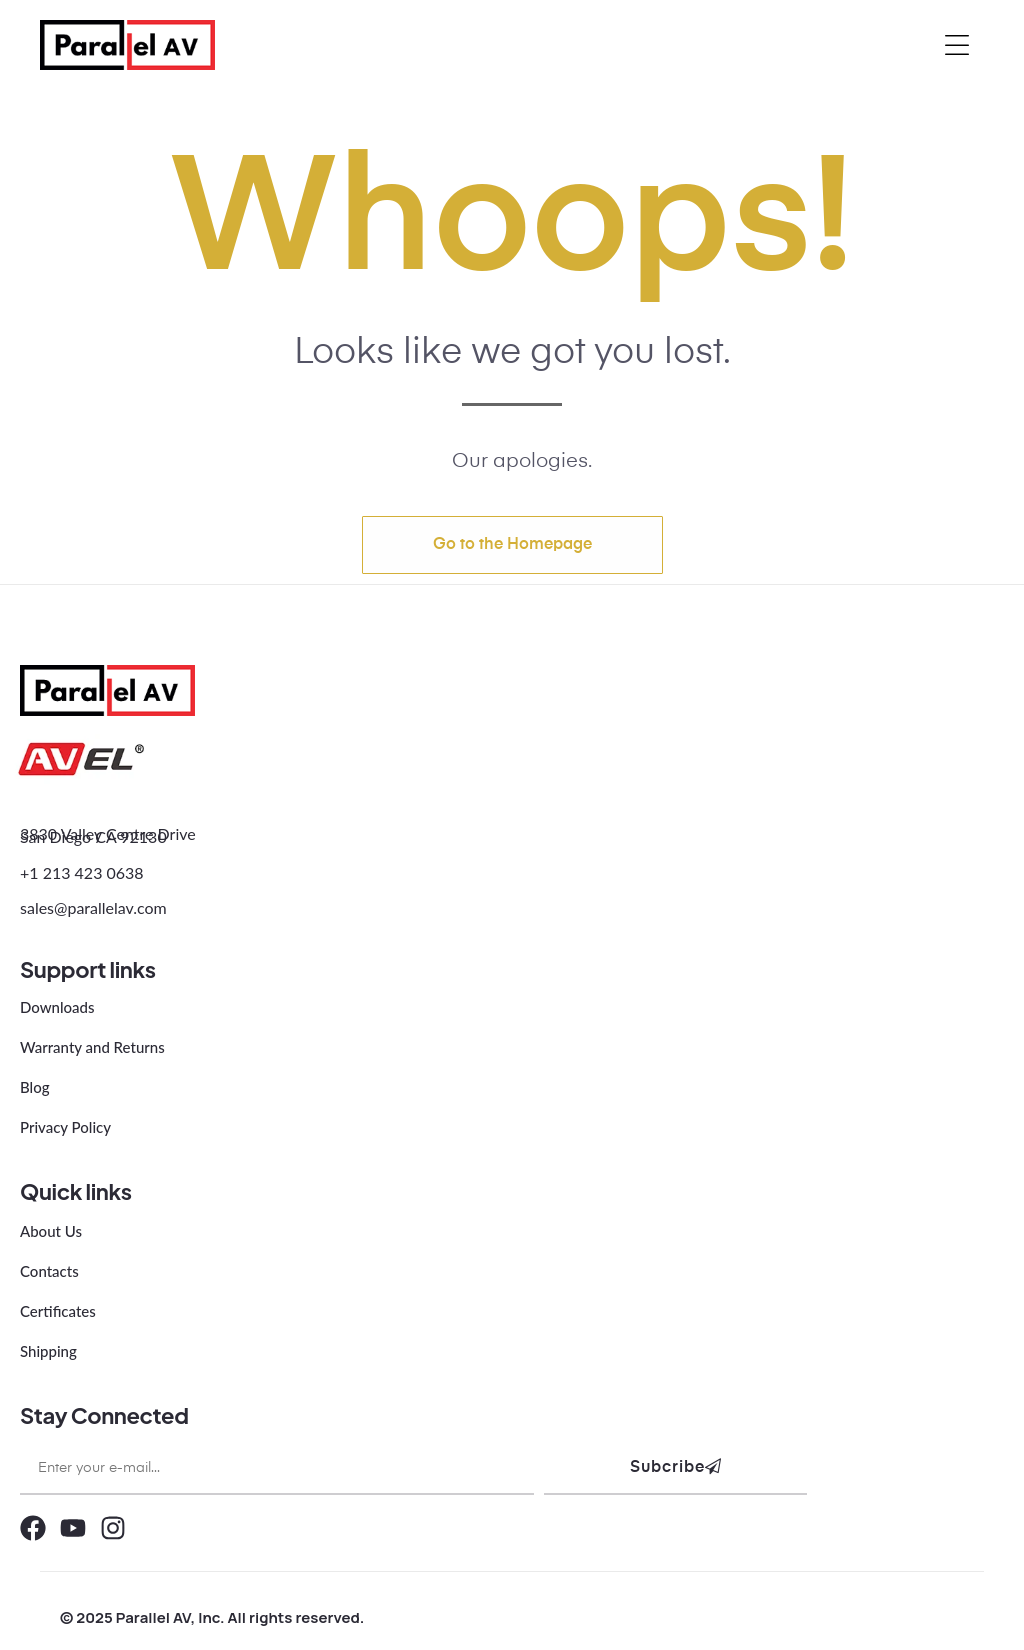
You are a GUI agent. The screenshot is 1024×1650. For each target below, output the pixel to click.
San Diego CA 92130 (93, 836)
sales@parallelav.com (93, 907)
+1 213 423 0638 (82, 872)
